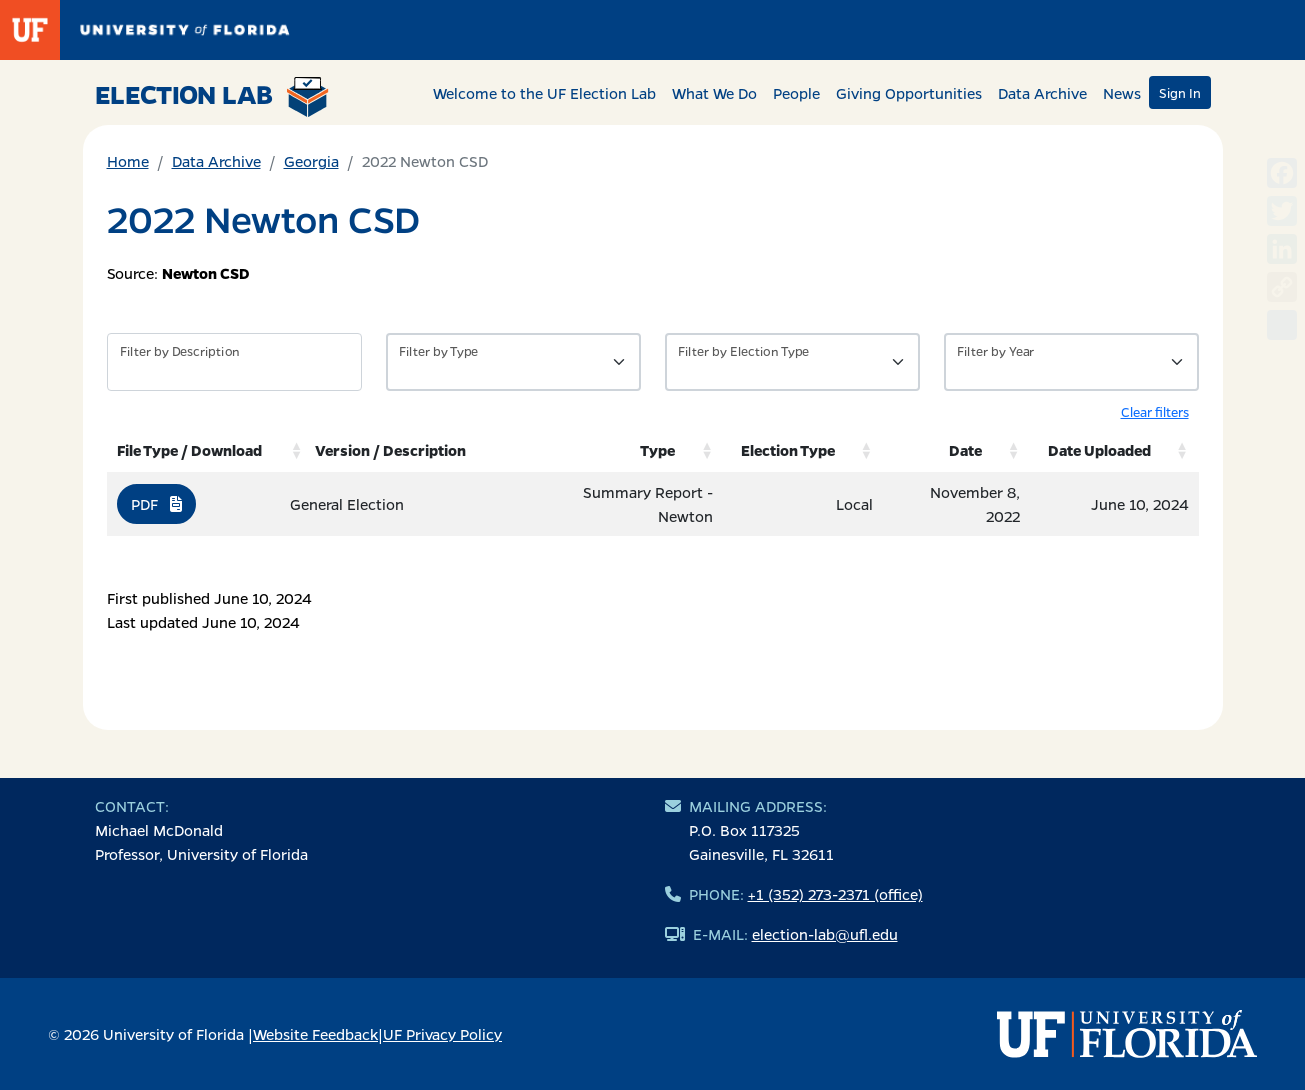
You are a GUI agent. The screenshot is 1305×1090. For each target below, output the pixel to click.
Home (128, 161)
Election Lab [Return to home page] (212, 97)
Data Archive (1042, 93)
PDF (156, 504)
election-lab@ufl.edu (825, 934)
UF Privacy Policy (442, 1034)
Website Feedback (315, 1034)
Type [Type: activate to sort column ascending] (657, 450)
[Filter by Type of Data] (513, 362)
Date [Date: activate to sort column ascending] (965, 450)
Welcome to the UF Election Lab (544, 93)
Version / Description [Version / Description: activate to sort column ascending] (390, 450)
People (796, 93)
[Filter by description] (234, 362)
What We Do (714, 93)
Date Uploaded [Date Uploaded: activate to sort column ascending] (1099, 450)
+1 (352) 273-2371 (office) (835, 894)
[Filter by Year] (1071, 362)
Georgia (311, 161)
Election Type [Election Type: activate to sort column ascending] (788, 450)
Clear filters (1155, 411)
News (1122, 93)
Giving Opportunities (909, 93)
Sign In (1180, 92)
